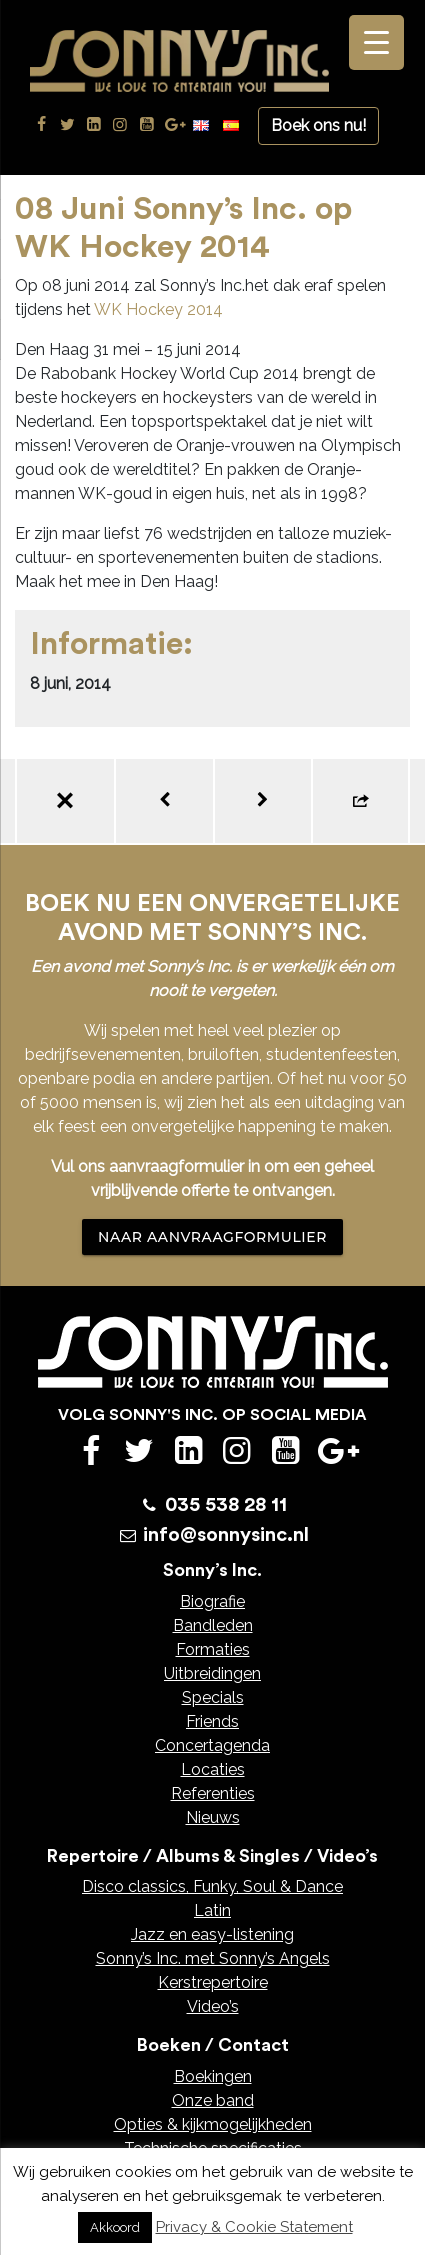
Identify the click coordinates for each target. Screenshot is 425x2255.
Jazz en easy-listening (212, 1934)
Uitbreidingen (212, 1673)
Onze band (213, 2100)
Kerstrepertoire (213, 1982)
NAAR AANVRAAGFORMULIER (212, 1237)
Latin (212, 1910)
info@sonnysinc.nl (226, 1535)
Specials (213, 1697)
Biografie (212, 1601)
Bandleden (213, 1625)
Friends (212, 1721)
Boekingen (213, 2076)
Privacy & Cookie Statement (254, 2227)
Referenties (213, 1793)
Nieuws (213, 1817)
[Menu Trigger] (376, 42)
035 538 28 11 (226, 1505)
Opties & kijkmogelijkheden (213, 2124)
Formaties (213, 1649)
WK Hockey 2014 (158, 309)
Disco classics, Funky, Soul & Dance (212, 1886)
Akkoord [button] (115, 2227)
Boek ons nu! (318, 125)
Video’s (213, 2006)
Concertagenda (212, 1745)
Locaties (213, 1769)
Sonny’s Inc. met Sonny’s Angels (213, 1958)
